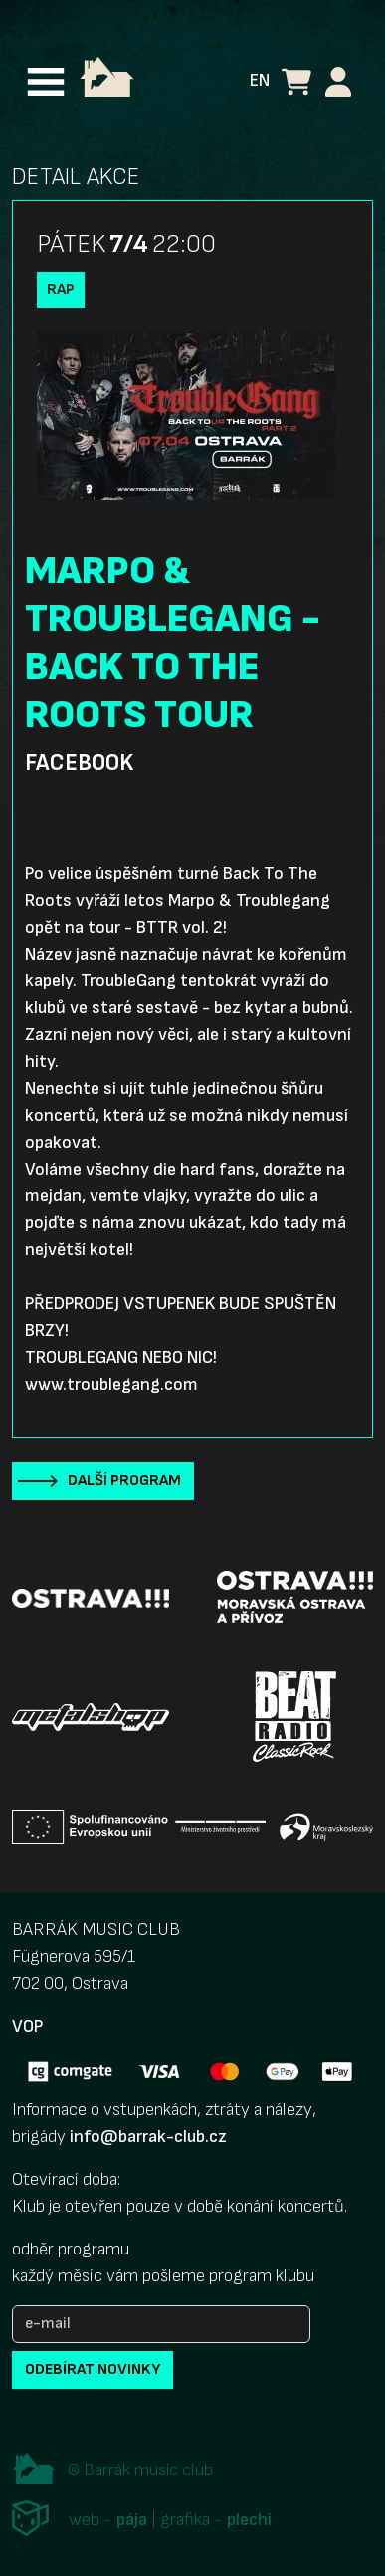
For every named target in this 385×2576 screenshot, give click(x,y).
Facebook (79, 763)
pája (131, 2519)
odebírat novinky (92, 2369)
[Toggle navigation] (46, 81)
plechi (249, 2519)
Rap (61, 289)
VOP (27, 2026)
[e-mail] (161, 2324)
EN (260, 80)
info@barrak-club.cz (148, 2136)
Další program (124, 1480)
